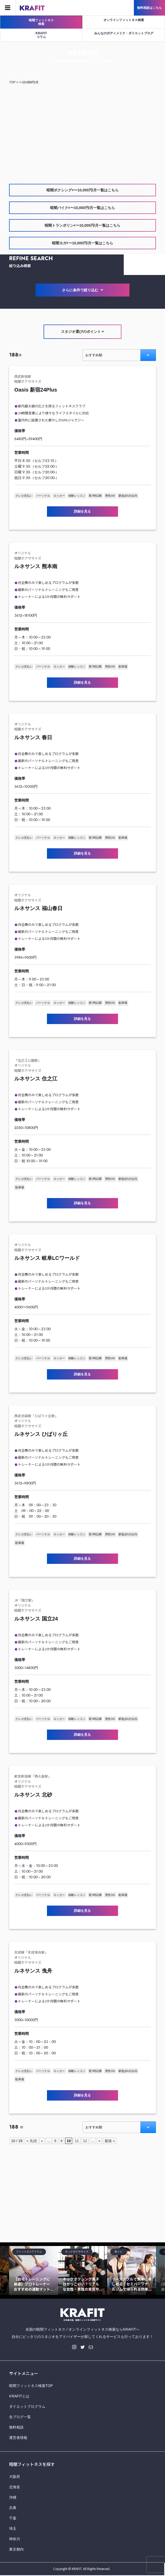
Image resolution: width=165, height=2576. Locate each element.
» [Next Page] (99, 2141)
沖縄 (12, 2497)
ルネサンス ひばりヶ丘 (41, 1434)
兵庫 (12, 2508)
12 (85, 2141)
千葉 (12, 2518)
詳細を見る (82, 511)
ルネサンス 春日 (33, 737)
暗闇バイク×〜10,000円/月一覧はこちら (82, 208)
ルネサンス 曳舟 (33, 1971)
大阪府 (14, 2476)
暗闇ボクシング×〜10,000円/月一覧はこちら (82, 190)
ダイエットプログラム (27, 2406)
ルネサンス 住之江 (35, 1078)
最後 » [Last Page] (110, 2141)
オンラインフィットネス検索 (124, 20)
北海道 (14, 2487)
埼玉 (12, 2528)
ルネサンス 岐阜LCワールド (47, 1258)
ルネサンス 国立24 (36, 1619)
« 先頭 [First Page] (31, 2141)
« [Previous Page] (42, 2141)
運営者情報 (18, 2438)
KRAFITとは (19, 2396)
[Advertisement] (82, 129)
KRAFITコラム (41, 35)
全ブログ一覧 (20, 2417)
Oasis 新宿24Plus (35, 390)
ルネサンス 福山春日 (38, 908)
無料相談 (16, 2427)
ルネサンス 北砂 (33, 1795)
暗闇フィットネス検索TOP (31, 2386)
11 (77, 2141)
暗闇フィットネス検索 (41, 22)
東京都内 (16, 2549)
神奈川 (14, 2539)
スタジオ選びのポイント (82, 331)
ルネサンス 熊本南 (35, 566)
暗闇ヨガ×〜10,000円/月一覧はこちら (82, 243)
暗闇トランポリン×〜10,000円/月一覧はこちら (83, 225)
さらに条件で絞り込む (82, 290)
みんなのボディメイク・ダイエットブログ (123, 33)
